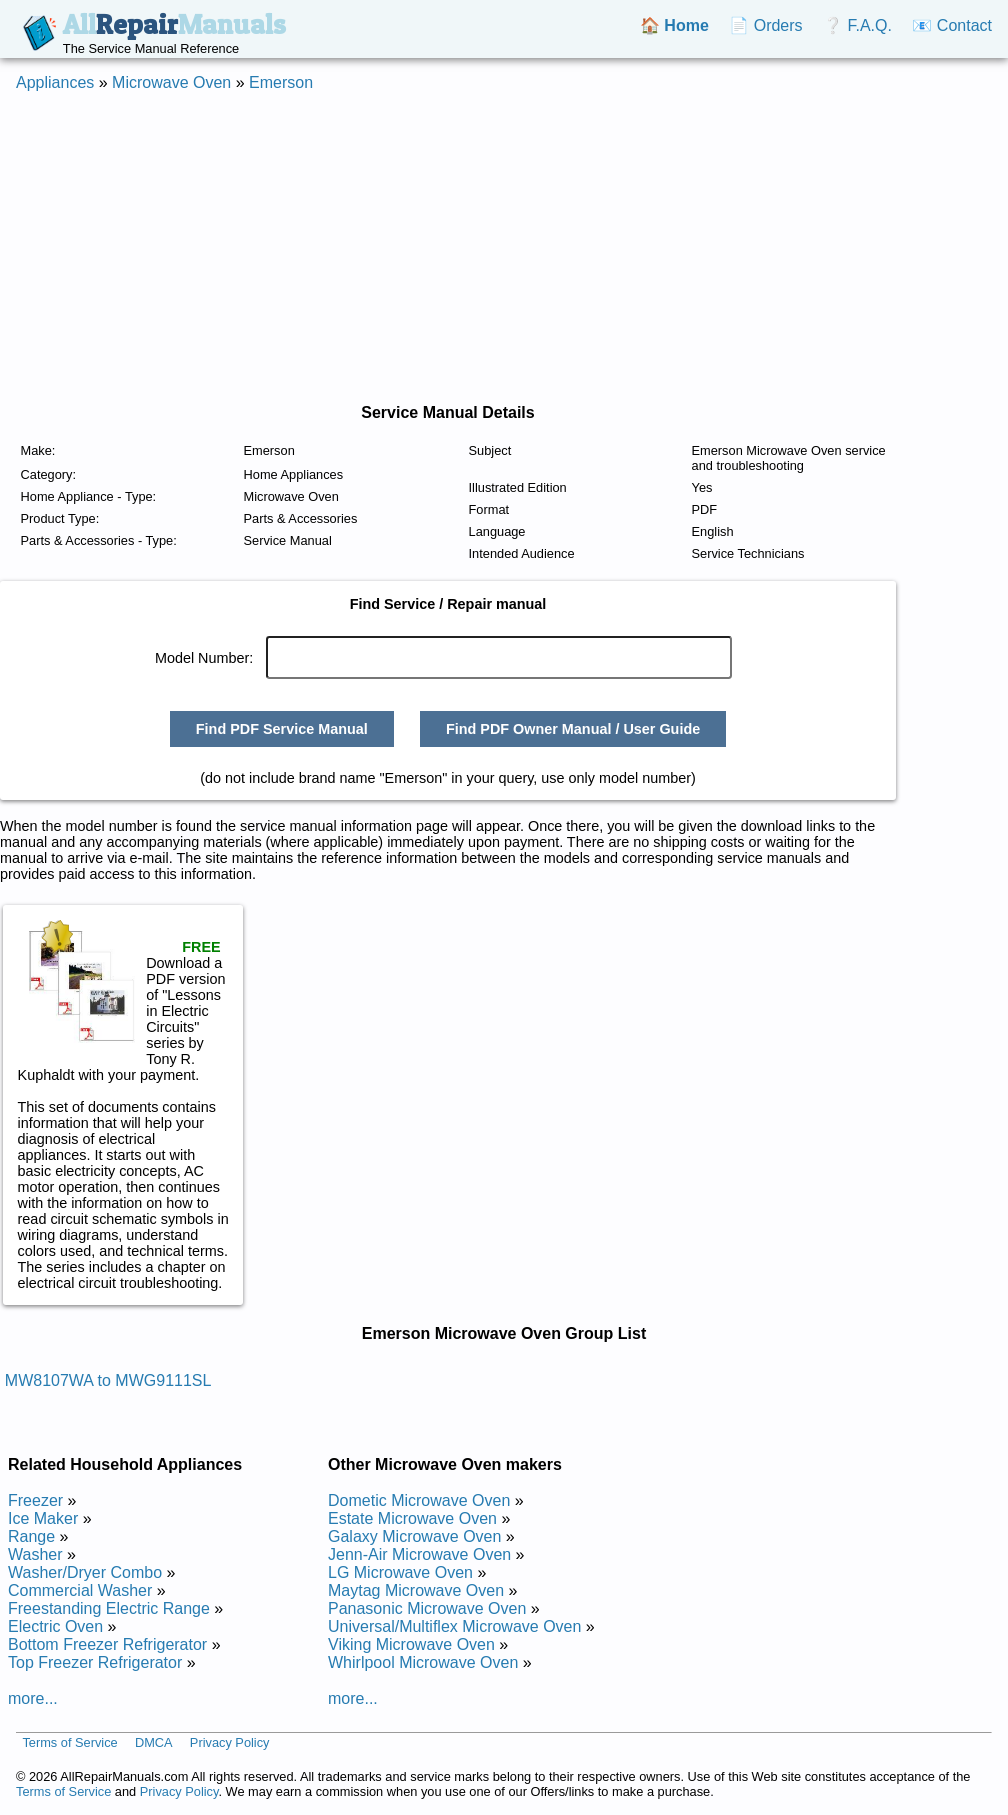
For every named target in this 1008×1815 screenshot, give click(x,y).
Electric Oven (55, 1626)
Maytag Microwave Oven (416, 1590)
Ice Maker (43, 1518)
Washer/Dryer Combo (85, 1572)
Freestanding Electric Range (109, 1608)
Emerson (281, 82)
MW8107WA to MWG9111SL (108, 1380)
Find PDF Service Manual (282, 729)
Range (31, 1536)
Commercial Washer (80, 1590)
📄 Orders (765, 25)
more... (33, 1698)
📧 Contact (952, 25)
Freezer (35, 1500)
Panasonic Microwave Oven (427, 1608)
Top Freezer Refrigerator (95, 1662)
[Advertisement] (504, 248)
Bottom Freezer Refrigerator (107, 1644)
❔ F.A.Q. (857, 25)
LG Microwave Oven (400, 1572)
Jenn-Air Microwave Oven (419, 1554)
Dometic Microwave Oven (419, 1500)
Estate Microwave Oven (412, 1518)
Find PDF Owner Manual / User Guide (573, 729)
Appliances (55, 82)
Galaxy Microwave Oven (414, 1536)
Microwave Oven (171, 82)
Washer (35, 1554)
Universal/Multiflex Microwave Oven (454, 1626)
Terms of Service (69, 1742)
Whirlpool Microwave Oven (423, 1662)
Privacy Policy (230, 1742)
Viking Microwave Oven (411, 1644)
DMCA (154, 1742)
